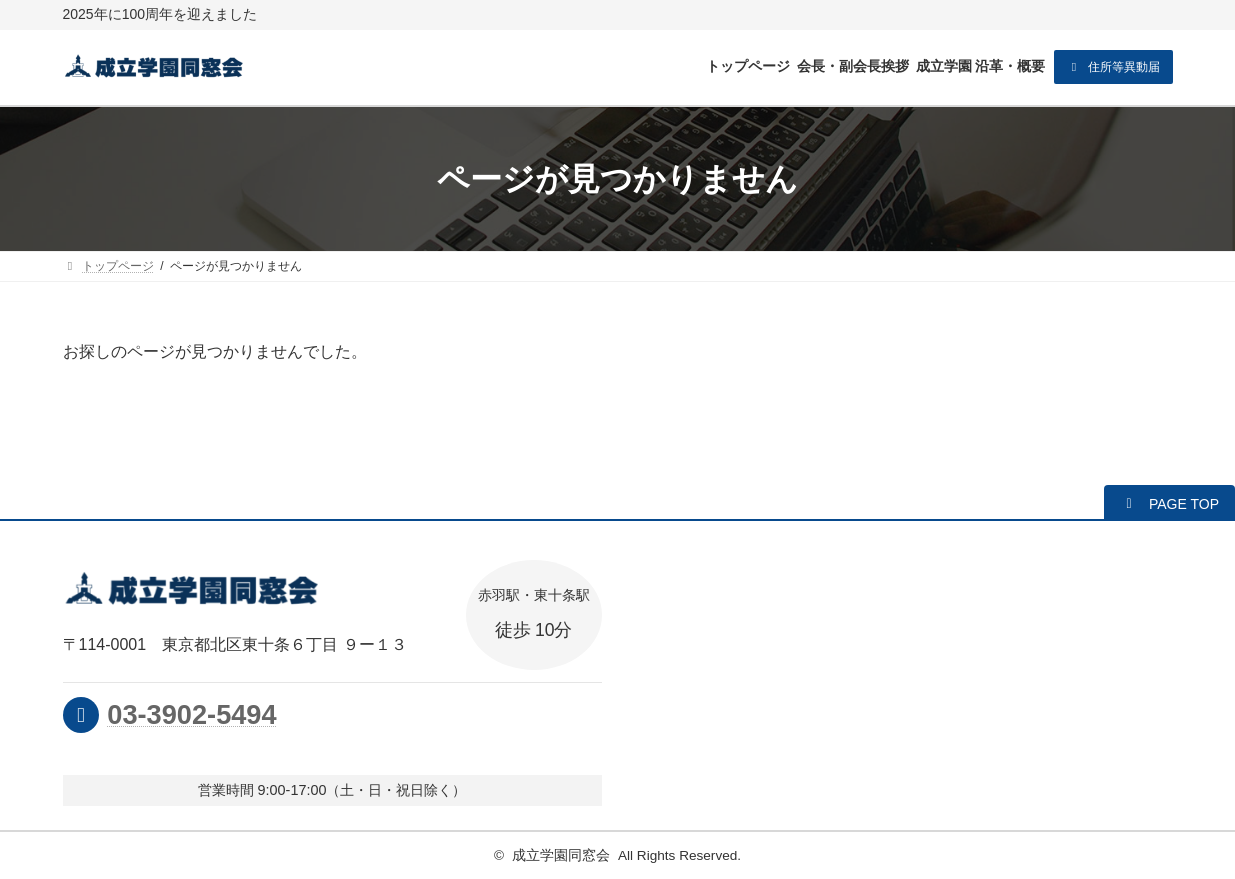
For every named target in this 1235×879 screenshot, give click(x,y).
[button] (1113, 67)
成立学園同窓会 (561, 855)
